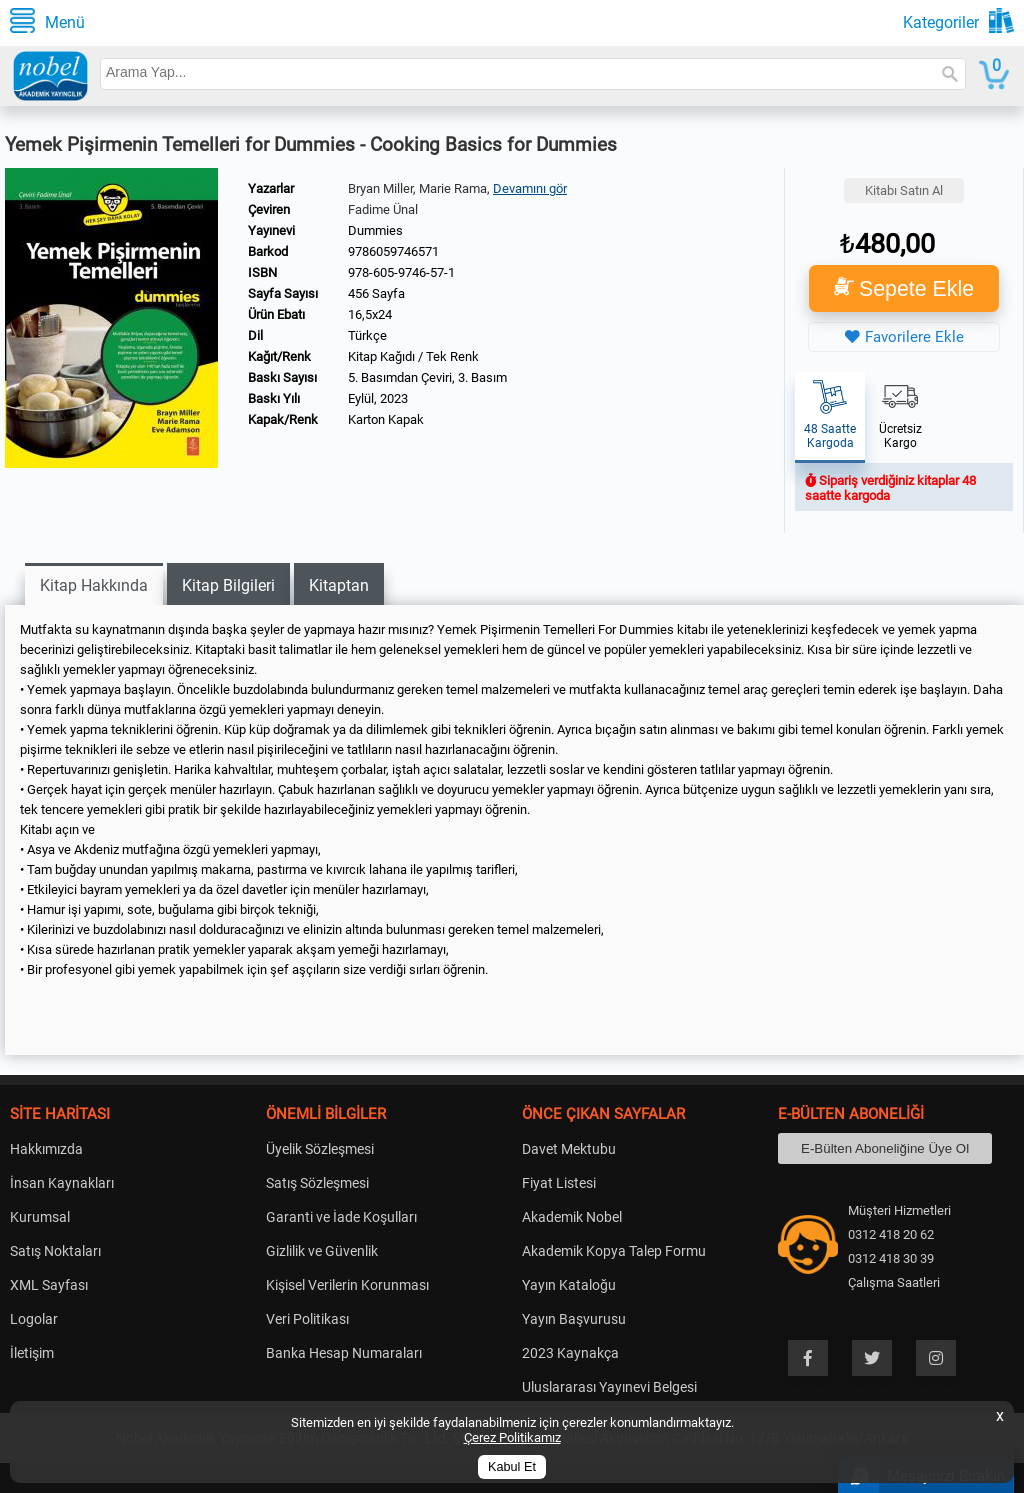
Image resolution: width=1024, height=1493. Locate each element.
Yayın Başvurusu (574, 1319)
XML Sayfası (49, 1285)
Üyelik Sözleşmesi (320, 1149)
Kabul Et (512, 1467)
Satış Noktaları (55, 1251)
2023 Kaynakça (570, 1353)
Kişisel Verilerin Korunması (347, 1285)
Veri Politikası (307, 1319)
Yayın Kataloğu (569, 1285)
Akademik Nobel (572, 1217)
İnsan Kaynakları (62, 1183)
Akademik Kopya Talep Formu (614, 1251)
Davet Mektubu (569, 1149)
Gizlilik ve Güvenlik (322, 1251)
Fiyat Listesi (559, 1183)
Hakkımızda (46, 1149)
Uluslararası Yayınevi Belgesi (609, 1387)
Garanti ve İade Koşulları (341, 1217)
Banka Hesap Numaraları (344, 1353)
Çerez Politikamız (512, 1437)
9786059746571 (393, 251)
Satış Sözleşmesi (317, 1183)
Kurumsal (40, 1217)
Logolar (34, 1319)
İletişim (32, 1353)
